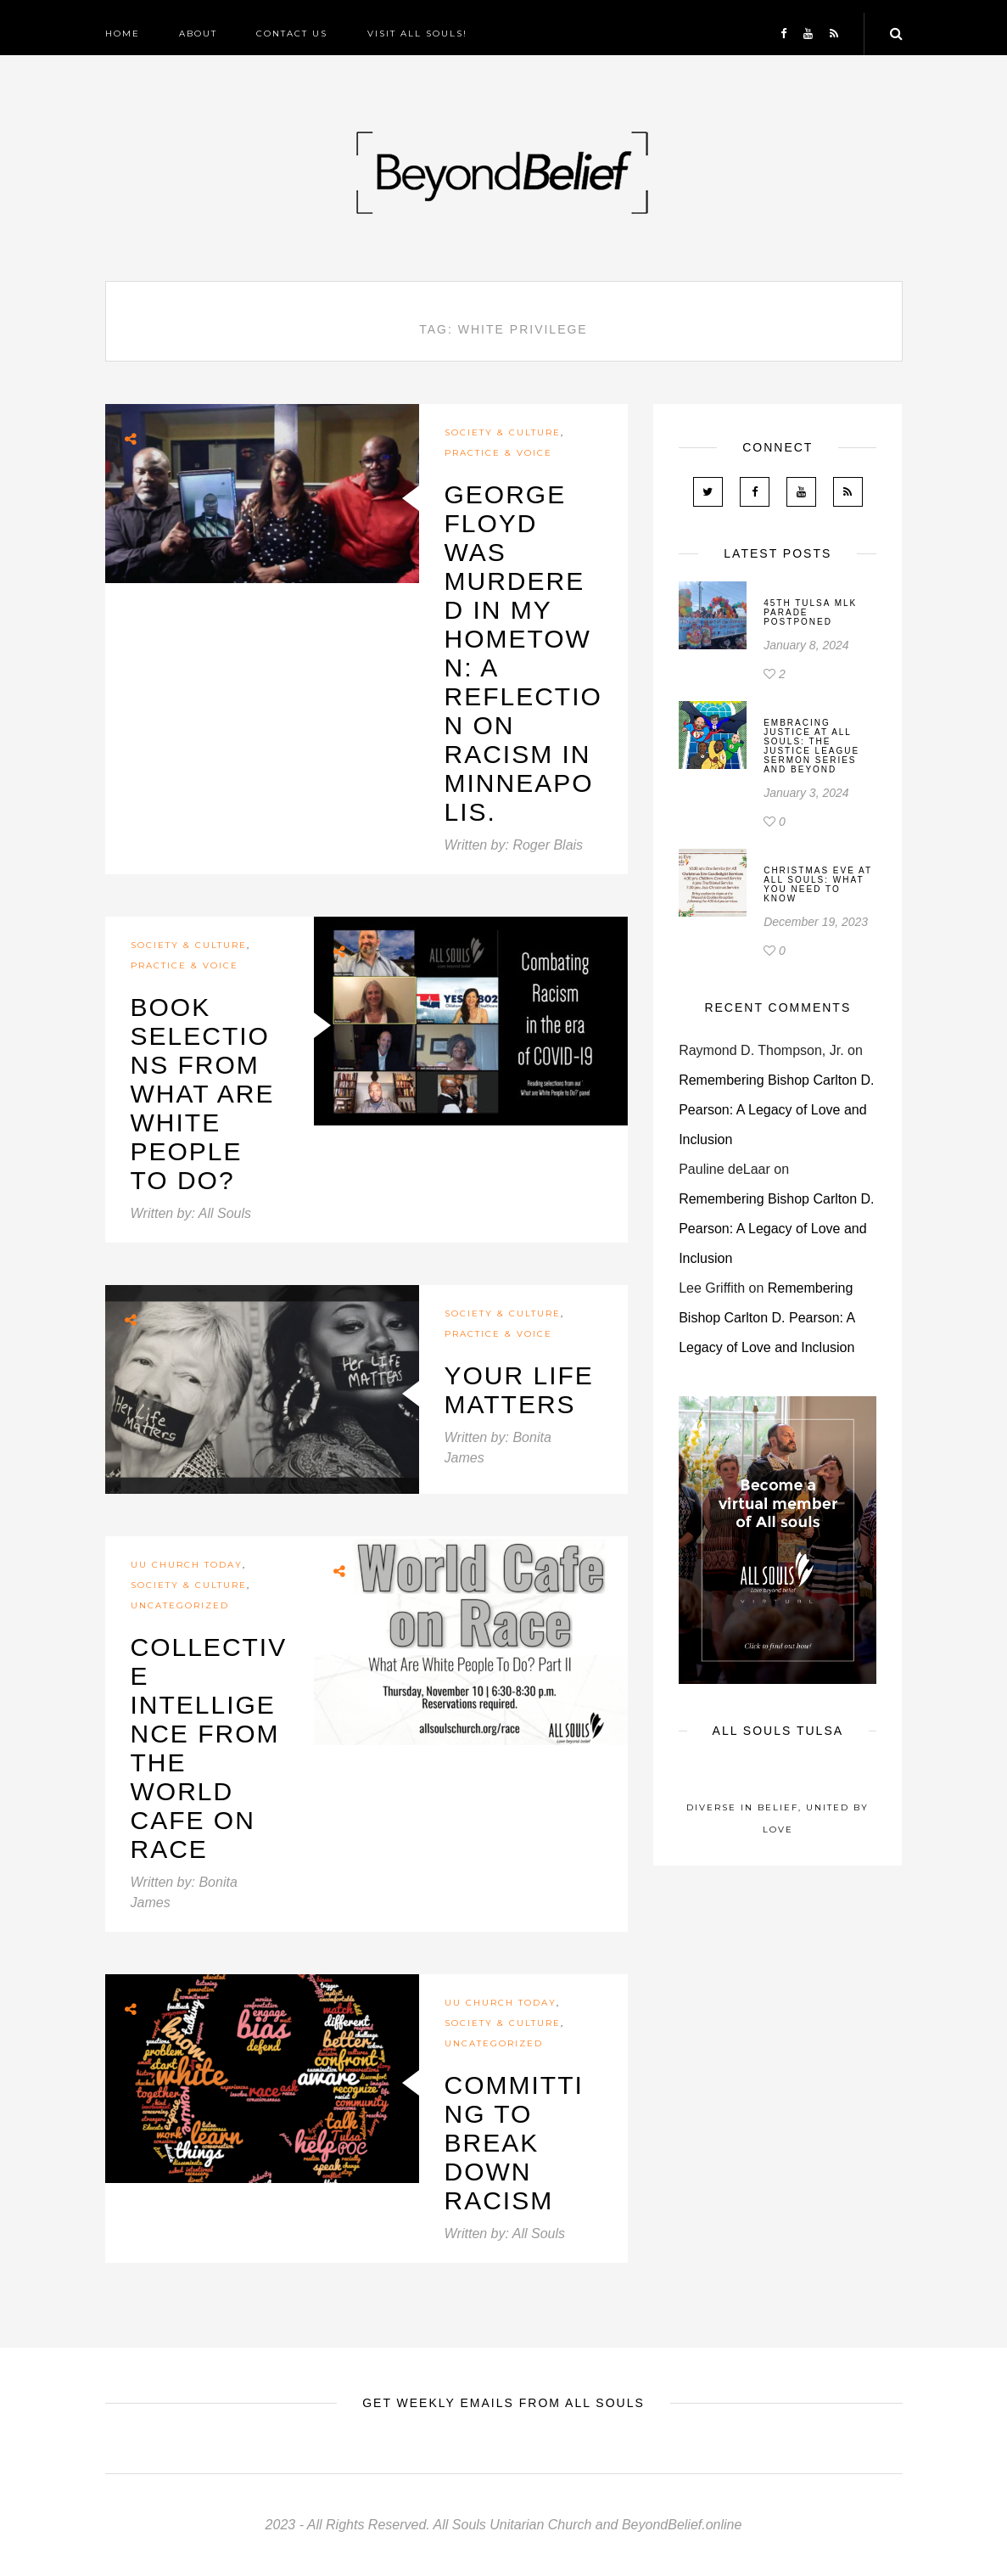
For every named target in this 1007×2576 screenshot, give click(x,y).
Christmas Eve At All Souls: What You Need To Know (818, 884)
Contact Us (291, 33)
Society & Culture (503, 432)
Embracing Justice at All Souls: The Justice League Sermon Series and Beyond (811, 746)
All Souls (225, 1213)
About (198, 33)
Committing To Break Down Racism (514, 2142)
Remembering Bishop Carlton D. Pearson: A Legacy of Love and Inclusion (776, 1110)
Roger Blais (547, 845)
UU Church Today (187, 1564)
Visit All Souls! (417, 33)
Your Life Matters (519, 1389)
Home (122, 33)
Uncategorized (180, 1605)
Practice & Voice (498, 452)
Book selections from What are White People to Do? (203, 1093)
